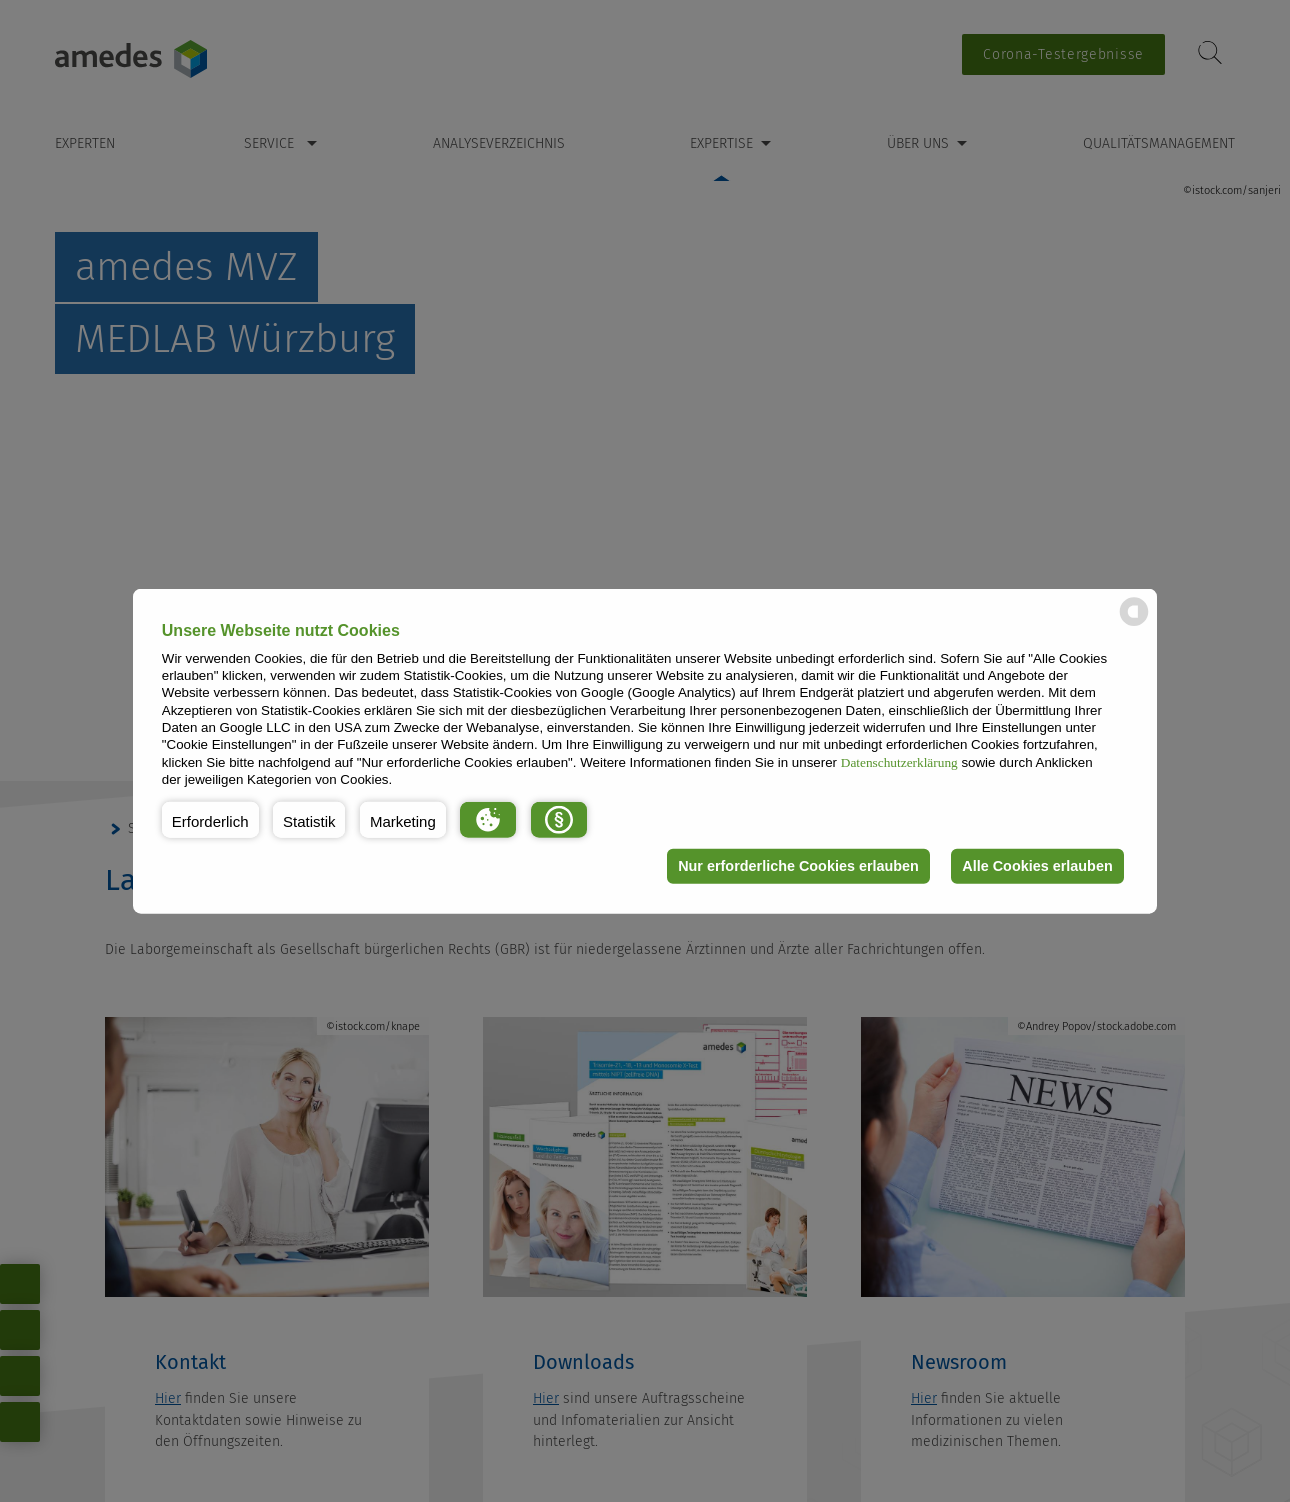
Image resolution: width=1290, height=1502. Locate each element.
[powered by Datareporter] (1134, 624)
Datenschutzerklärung (899, 761)
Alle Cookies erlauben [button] (1037, 866)
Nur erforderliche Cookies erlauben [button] (798, 866)
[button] (210, 819)
